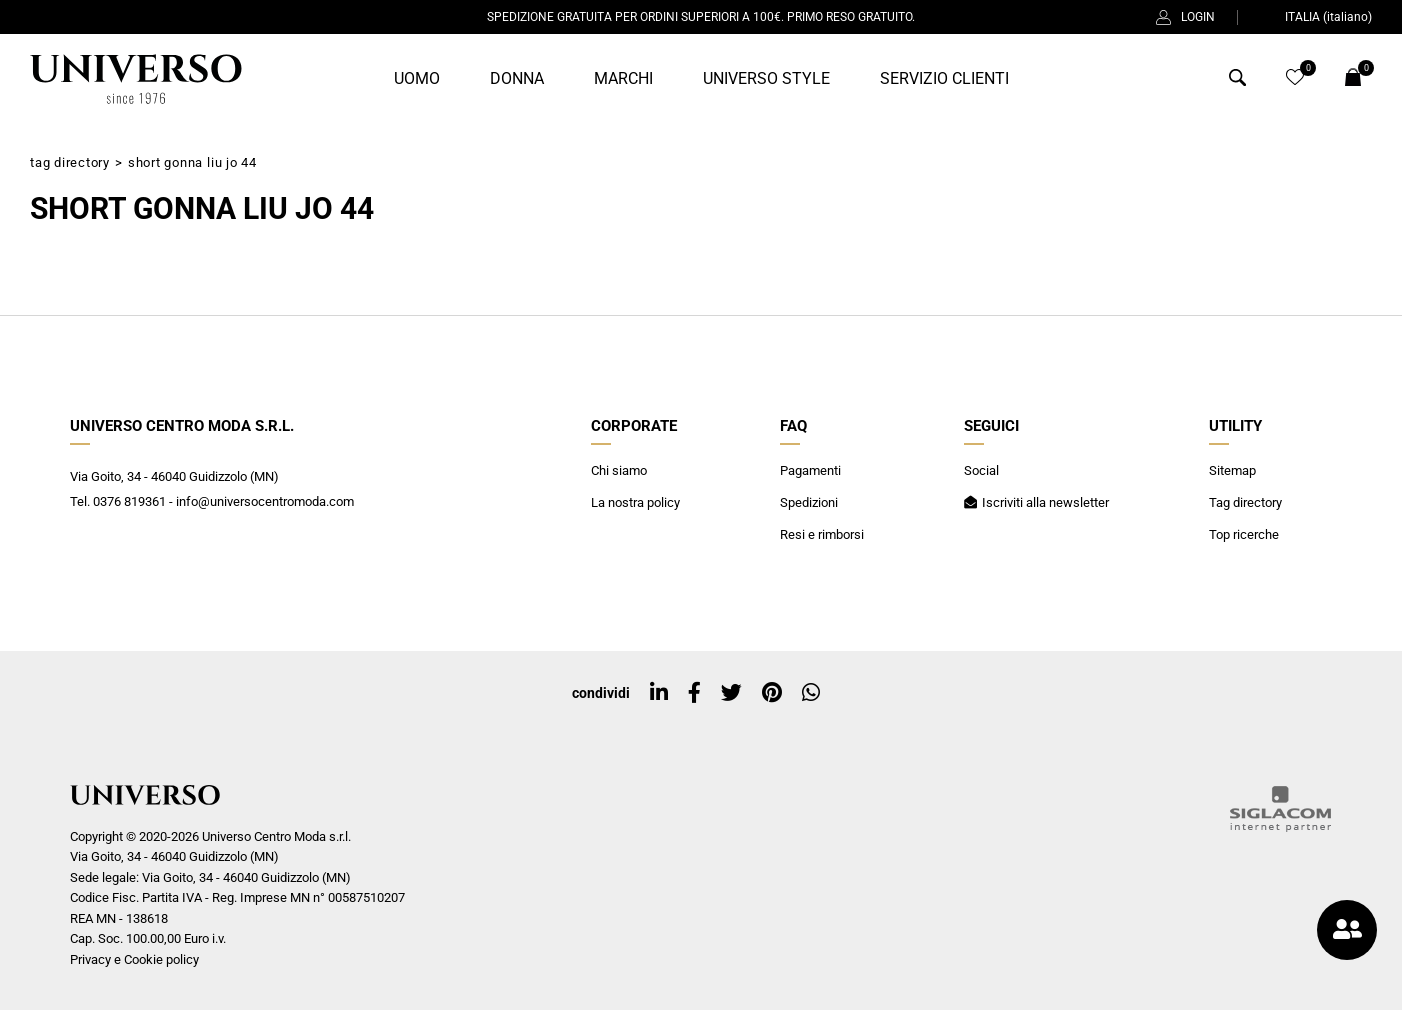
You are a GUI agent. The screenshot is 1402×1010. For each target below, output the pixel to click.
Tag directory (70, 162)
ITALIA (1316, 17)
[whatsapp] (811, 693)
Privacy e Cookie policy (134, 959)
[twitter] (731, 693)
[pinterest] (772, 693)
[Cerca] (1237, 81)
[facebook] (694, 693)
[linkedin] (659, 693)
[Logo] (136, 79)
